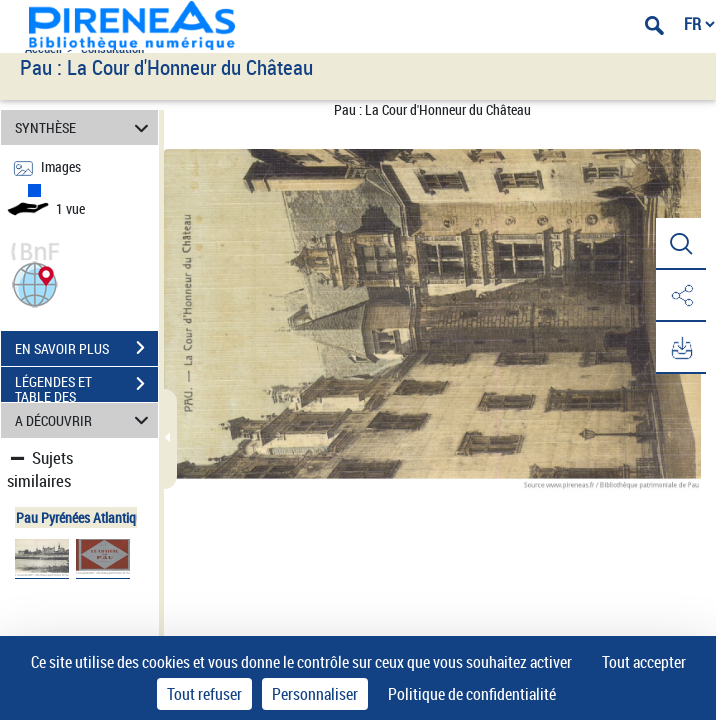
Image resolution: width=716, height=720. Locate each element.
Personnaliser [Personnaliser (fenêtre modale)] (315, 694)
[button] (35, 282)
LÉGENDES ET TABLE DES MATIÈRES (86, 386)
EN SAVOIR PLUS (86, 348)
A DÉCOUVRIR (85, 420)
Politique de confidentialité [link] (472, 694)
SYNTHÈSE (85, 127)
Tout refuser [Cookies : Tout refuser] (204, 694)
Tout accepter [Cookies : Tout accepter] (644, 662)
